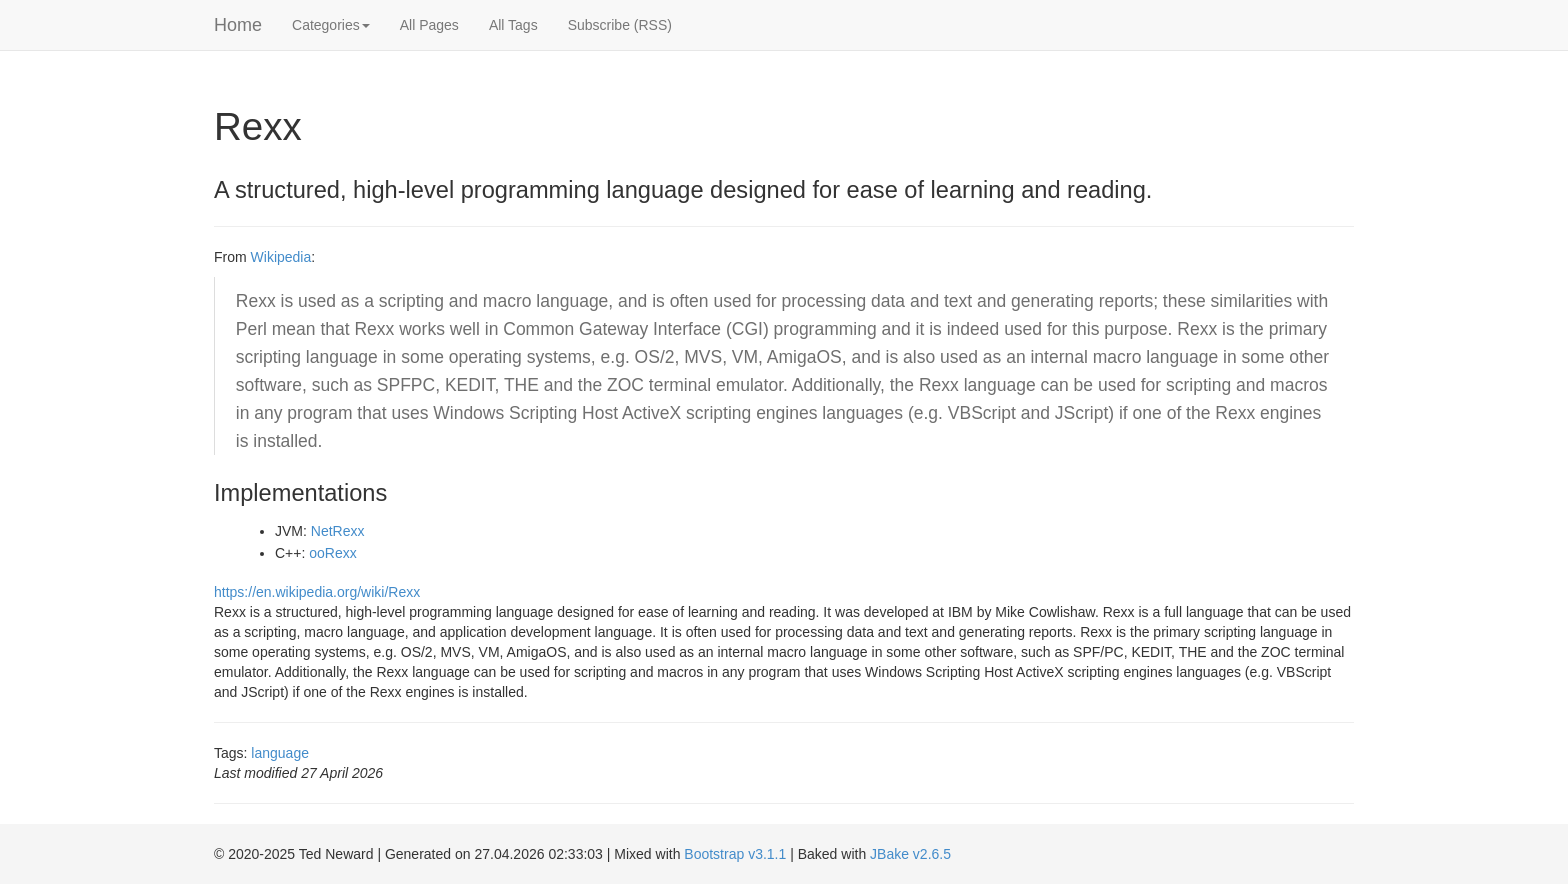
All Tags (513, 25)
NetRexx (338, 531)
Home (238, 25)
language (280, 753)
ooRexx (332, 553)
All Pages (429, 25)
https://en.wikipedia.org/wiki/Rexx (317, 592)
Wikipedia (281, 257)
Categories (331, 25)
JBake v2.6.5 (910, 854)
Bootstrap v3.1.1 (735, 854)
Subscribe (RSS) (620, 25)
